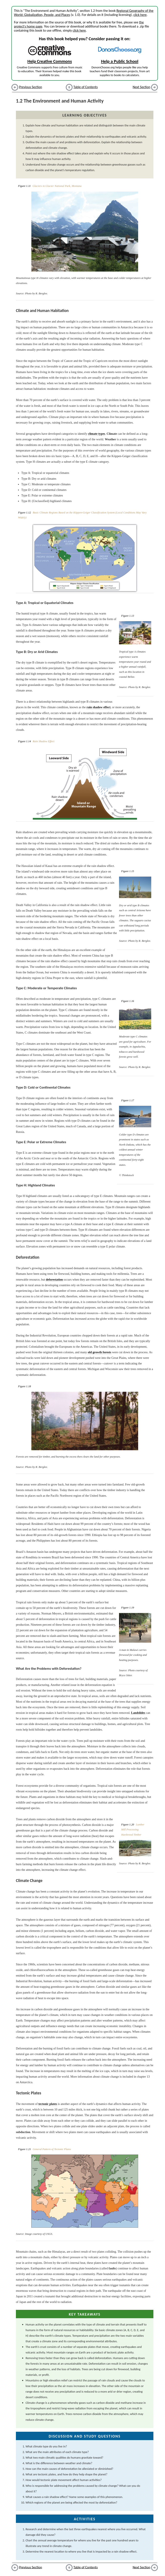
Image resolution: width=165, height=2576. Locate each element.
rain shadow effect (98, 707)
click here (140, 15)
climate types (96, 433)
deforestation (54, 1279)
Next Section (141, 87)
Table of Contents (85, 87)
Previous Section (30, 87)
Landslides (138, 1712)
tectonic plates (47, 2104)
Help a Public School (119, 61)
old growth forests (99, 1352)
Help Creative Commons (50, 61)
